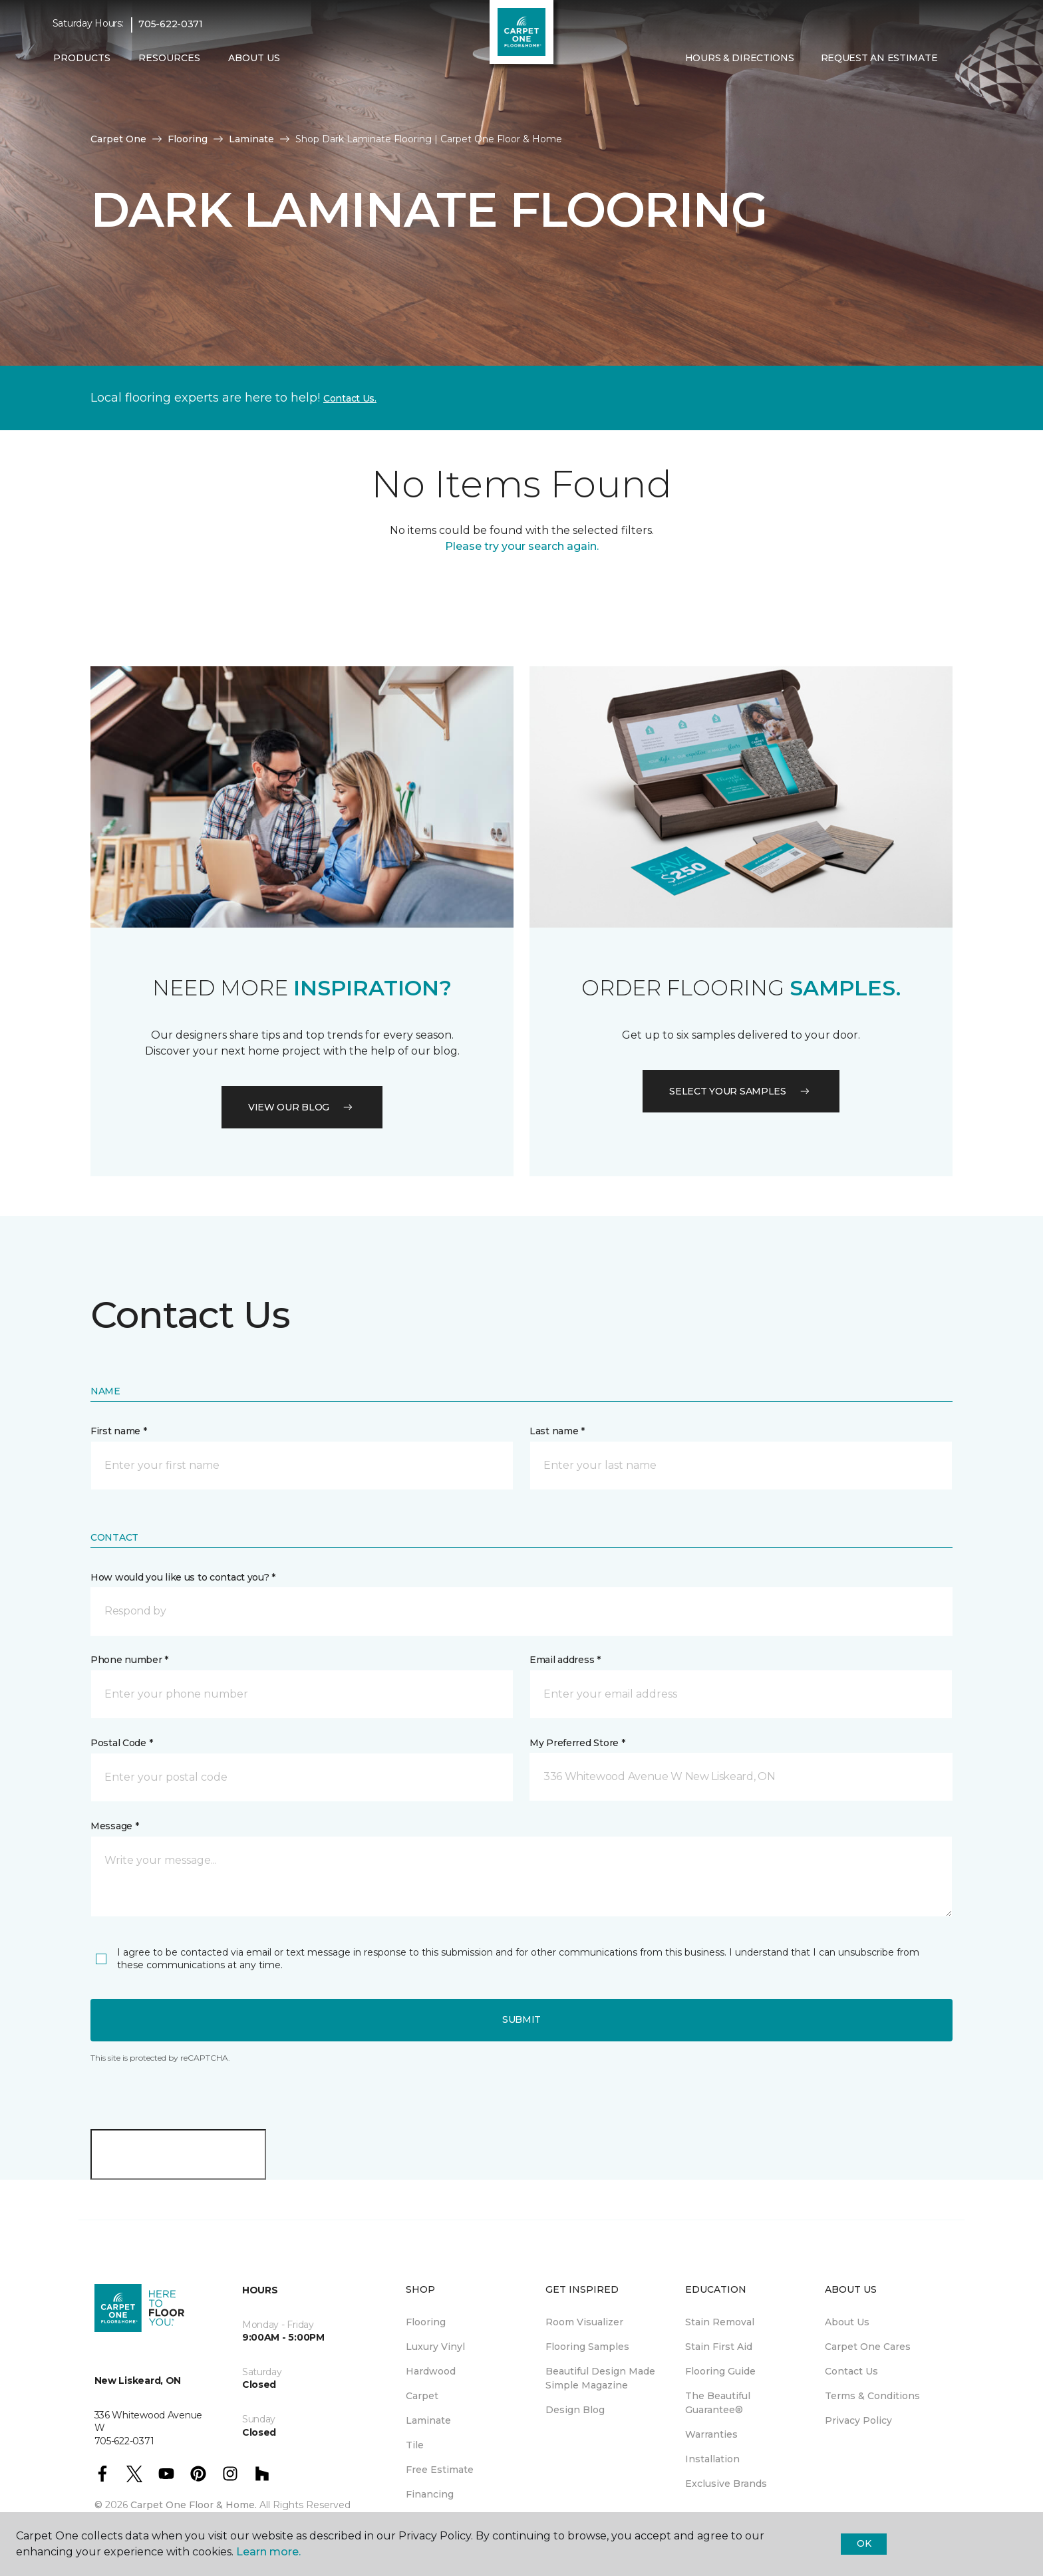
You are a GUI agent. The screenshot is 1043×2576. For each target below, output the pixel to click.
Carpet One (118, 139)
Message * (114, 1826)
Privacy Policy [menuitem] (858, 2420)
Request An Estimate (879, 58)
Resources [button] (169, 58)
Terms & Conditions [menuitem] (872, 2396)
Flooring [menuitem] (426, 2322)
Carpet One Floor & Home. (193, 2505)
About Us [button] (254, 58)
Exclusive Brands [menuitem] (726, 2484)
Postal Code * (121, 1742)
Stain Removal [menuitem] (719, 2322)
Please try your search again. (522, 546)
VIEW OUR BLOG (302, 1107)
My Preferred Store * (577, 1742)
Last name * (557, 1431)
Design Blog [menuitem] (575, 2410)
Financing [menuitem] (430, 2494)
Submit (521, 2019)
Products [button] (81, 58)
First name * (118, 1431)
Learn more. (268, 2551)
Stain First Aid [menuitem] (718, 2347)
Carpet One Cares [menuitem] (868, 2347)
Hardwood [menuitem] (431, 2371)
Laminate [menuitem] (428, 2420)
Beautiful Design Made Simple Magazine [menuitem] (600, 2378)
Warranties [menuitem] (711, 2434)
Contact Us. (349, 398)
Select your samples (741, 1091)
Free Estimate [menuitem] (440, 2470)
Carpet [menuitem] (422, 2396)
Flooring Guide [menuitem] (720, 2371)
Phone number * (129, 1659)
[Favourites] (977, 58)
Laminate (251, 139)
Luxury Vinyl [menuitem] (435, 2347)
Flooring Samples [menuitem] (587, 2347)
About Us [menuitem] (847, 2322)
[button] (961, 58)
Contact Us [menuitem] (851, 2371)
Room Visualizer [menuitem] (584, 2322)
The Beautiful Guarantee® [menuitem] (717, 2403)
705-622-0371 (170, 24)
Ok (864, 2543)
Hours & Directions (739, 58)
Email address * (565, 1659)
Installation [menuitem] (712, 2459)
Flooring (188, 139)
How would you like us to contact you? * (182, 1577)
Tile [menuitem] (415, 2445)
